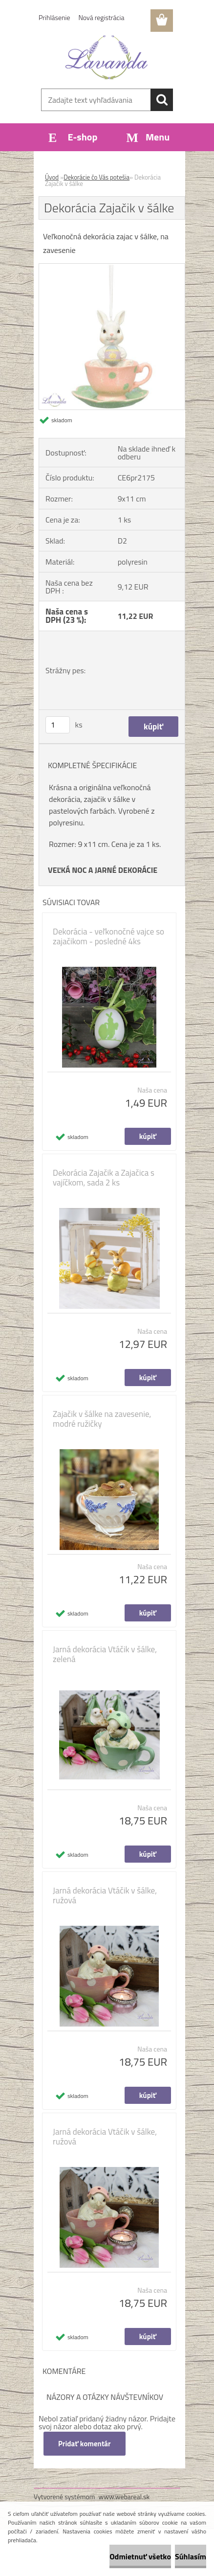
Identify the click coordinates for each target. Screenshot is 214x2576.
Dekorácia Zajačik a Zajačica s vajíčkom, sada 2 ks (103, 1177)
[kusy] (57, 724)
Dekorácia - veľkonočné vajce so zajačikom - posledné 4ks (108, 936)
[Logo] (107, 57)
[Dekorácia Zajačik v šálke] (112, 268)
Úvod (52, 177)
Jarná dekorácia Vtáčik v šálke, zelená (105, 1654)
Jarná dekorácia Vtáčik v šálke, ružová (105, 1895)
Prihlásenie (54, 17)
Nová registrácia (102, 17)
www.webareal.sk (124, 2496)
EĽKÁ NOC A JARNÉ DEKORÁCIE (105, 870)
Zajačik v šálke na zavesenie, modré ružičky (102, 1419)
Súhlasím (190, 2556)
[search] (161, 100)
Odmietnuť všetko (140, 2556)
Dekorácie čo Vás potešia (96, 177)
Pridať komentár (84, 2443)
